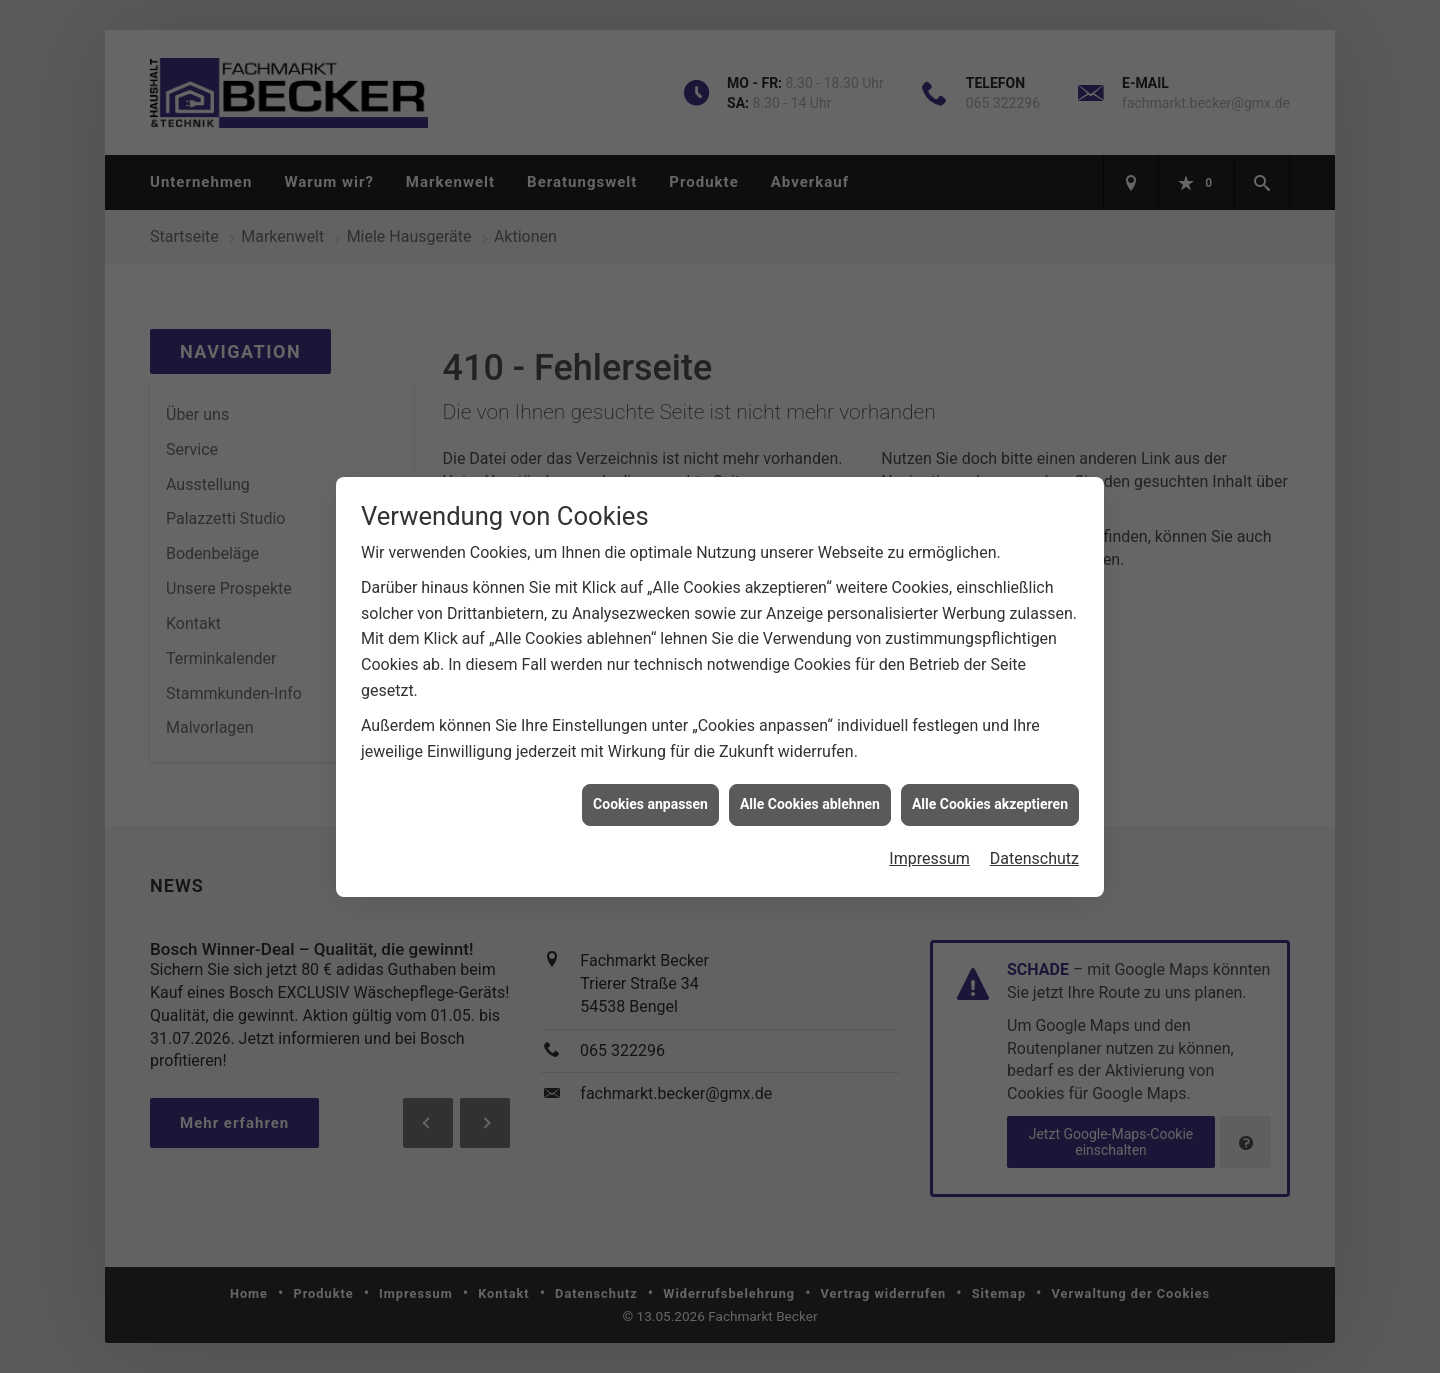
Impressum (929, 845)
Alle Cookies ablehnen (810, 792)
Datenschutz (1034, 845)
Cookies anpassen (650, 792)
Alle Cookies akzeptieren (990, 792)
